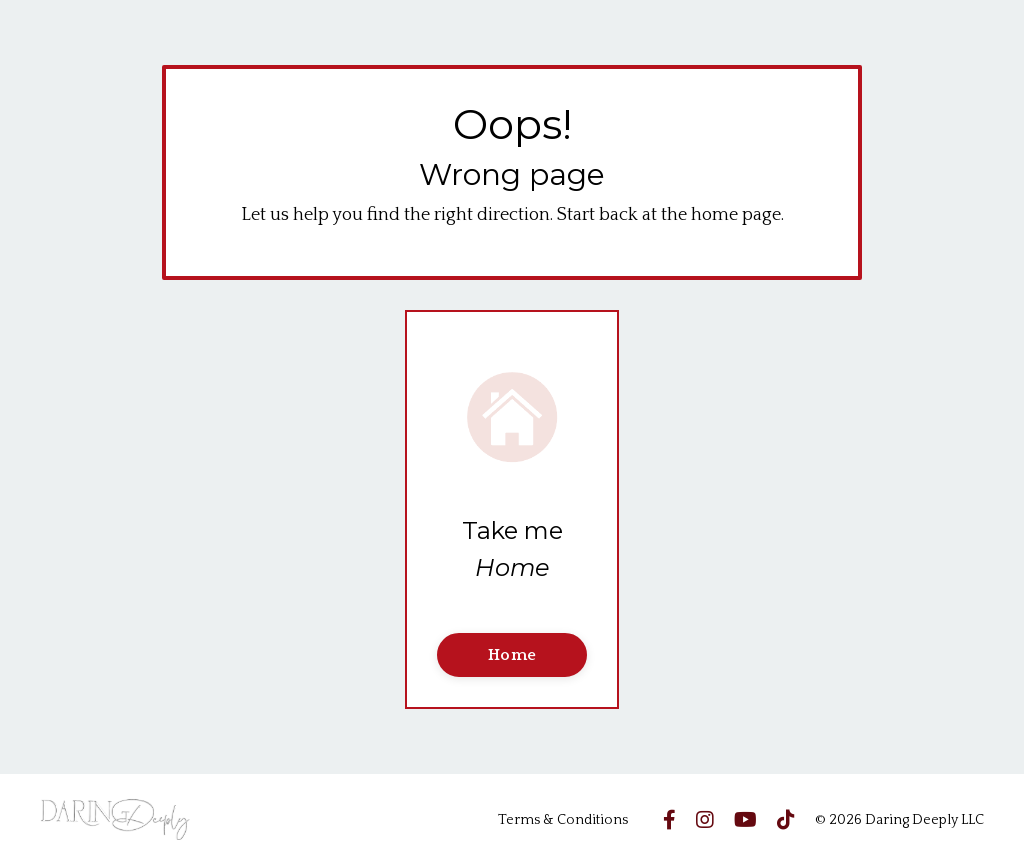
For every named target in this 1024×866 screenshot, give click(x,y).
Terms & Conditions (563, 820)
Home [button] (512, 655)
